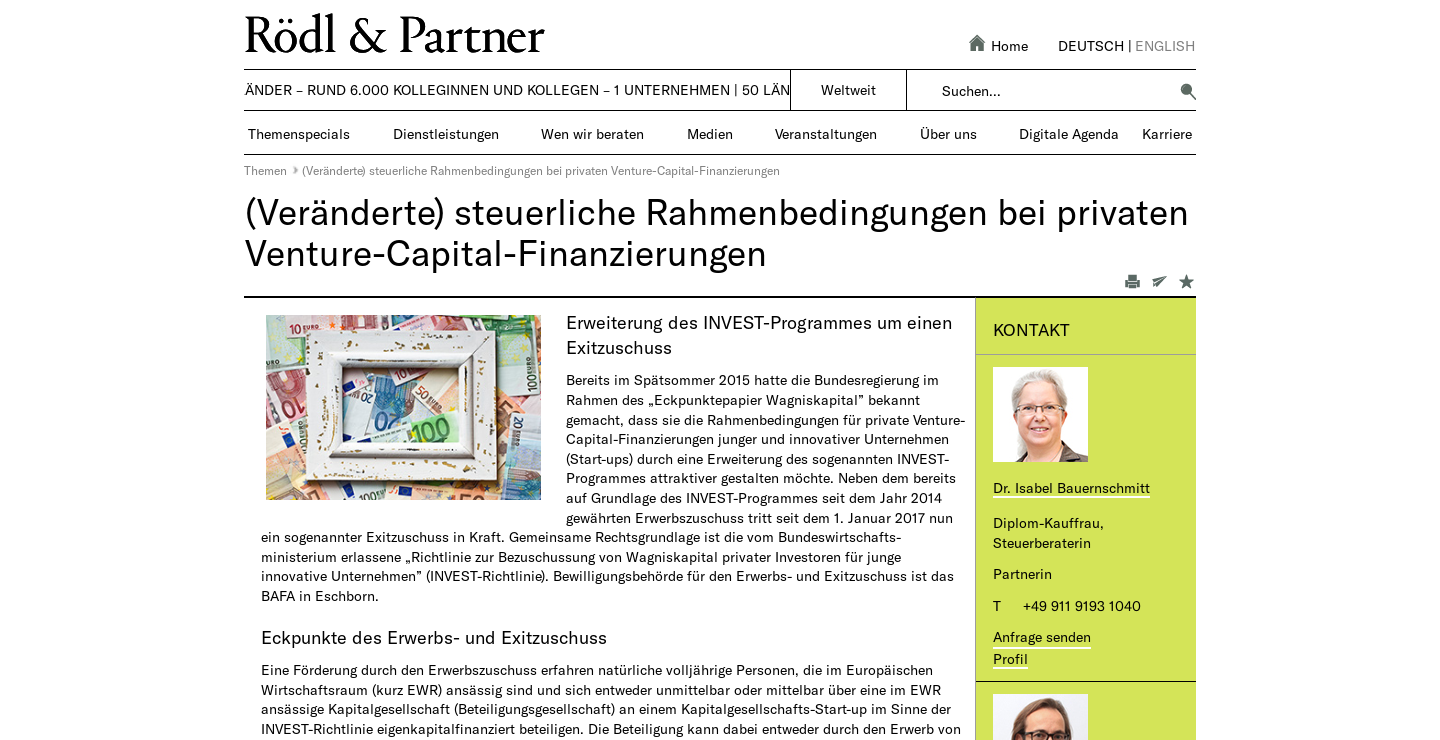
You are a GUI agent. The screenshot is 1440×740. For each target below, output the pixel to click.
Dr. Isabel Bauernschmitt (1071, 487)
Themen (265, 170)
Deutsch (1091, 45)
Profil (1010, 658)
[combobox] (1054, 91)
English (1165, 45)
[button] (1188, 91)
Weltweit (848, 89)
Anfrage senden (1042, 636)
